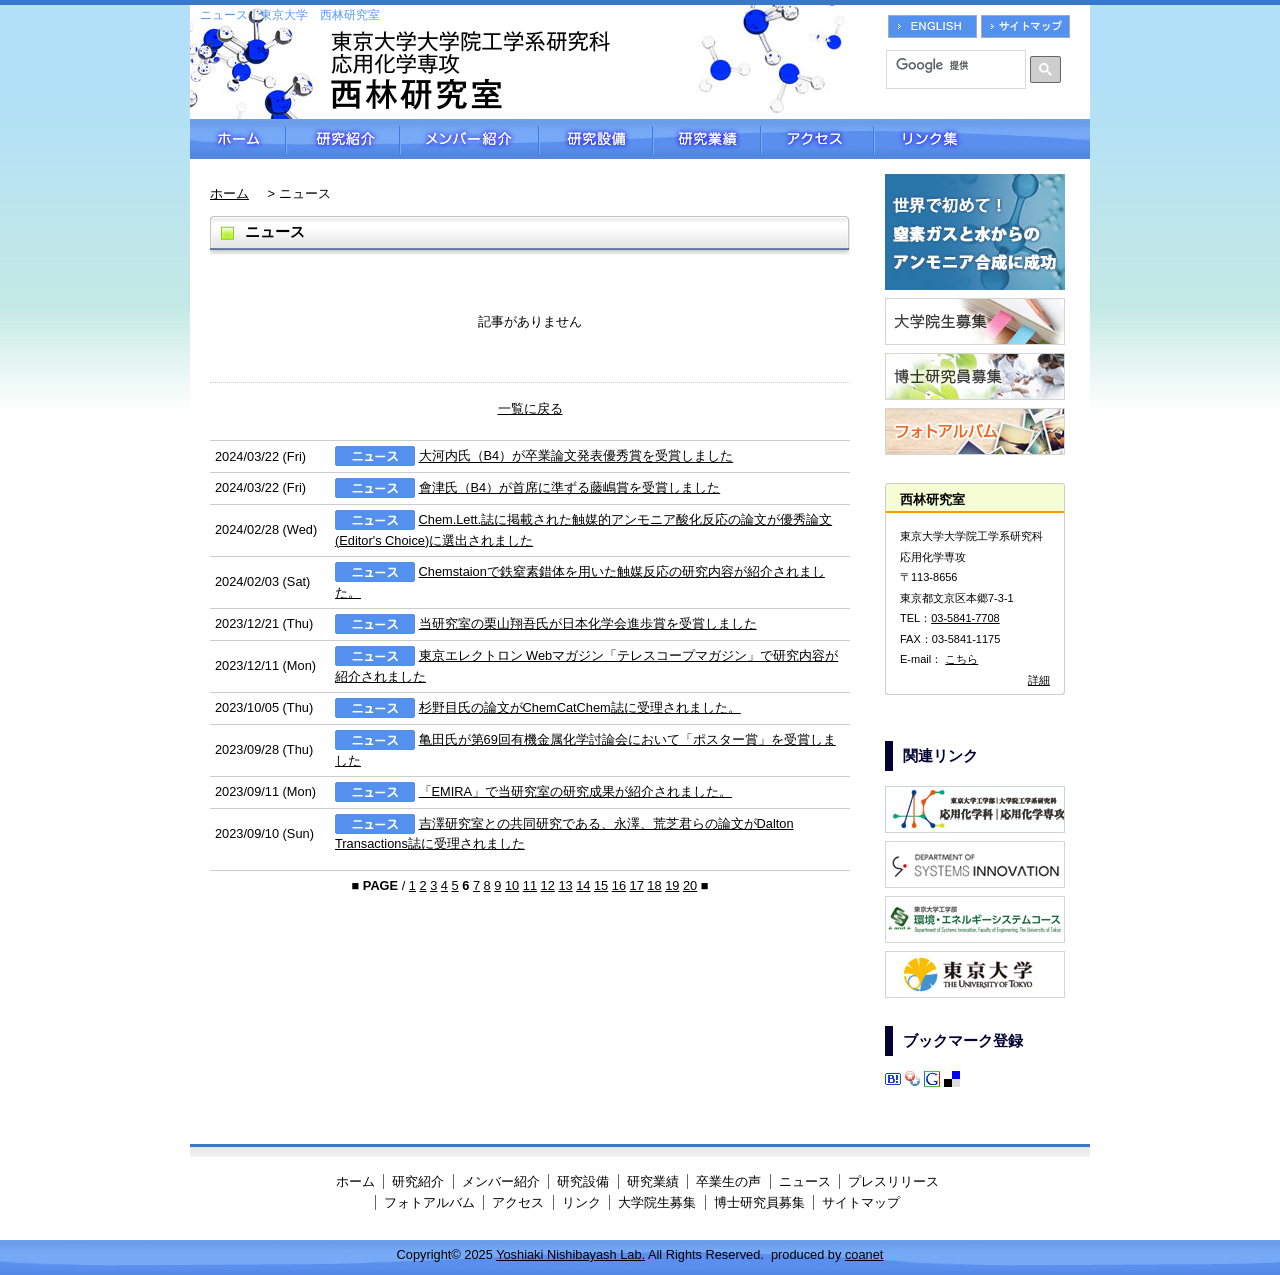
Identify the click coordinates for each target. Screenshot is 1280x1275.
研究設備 (596, 139)
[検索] (949, 65)
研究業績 (707, 139)
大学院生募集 (657, 1202)
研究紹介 (343, 139)
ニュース (805, 1181)
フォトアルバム (429, 1202)
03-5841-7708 (965, 618)
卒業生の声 (728, 1181)
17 (637, 885)
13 (565, 885)
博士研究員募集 (759, 1202)
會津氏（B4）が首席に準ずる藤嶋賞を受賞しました (570, 487)
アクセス (817, 139)
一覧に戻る (530, 408)
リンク (581, 1202)
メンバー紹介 (469, 139)
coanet (864, 1254)
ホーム (238, 139)
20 (690, 885)
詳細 (1039, 680)
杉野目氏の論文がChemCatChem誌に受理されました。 (580, 707)
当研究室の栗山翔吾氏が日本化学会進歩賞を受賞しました (588, 623)
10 (512, 885)
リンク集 (982, 139)
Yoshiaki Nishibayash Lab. (570, 1254)
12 (548, 885)
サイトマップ (861, 1202)
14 (583, 885)
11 (530, 885)
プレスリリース (893, 1181)
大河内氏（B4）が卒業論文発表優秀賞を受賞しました (576, 456)
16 (619, 885)
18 (654, 885)
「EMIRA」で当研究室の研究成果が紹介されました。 (576, 791)
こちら (961, 659)
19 (672, 885)
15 (601, 885)
